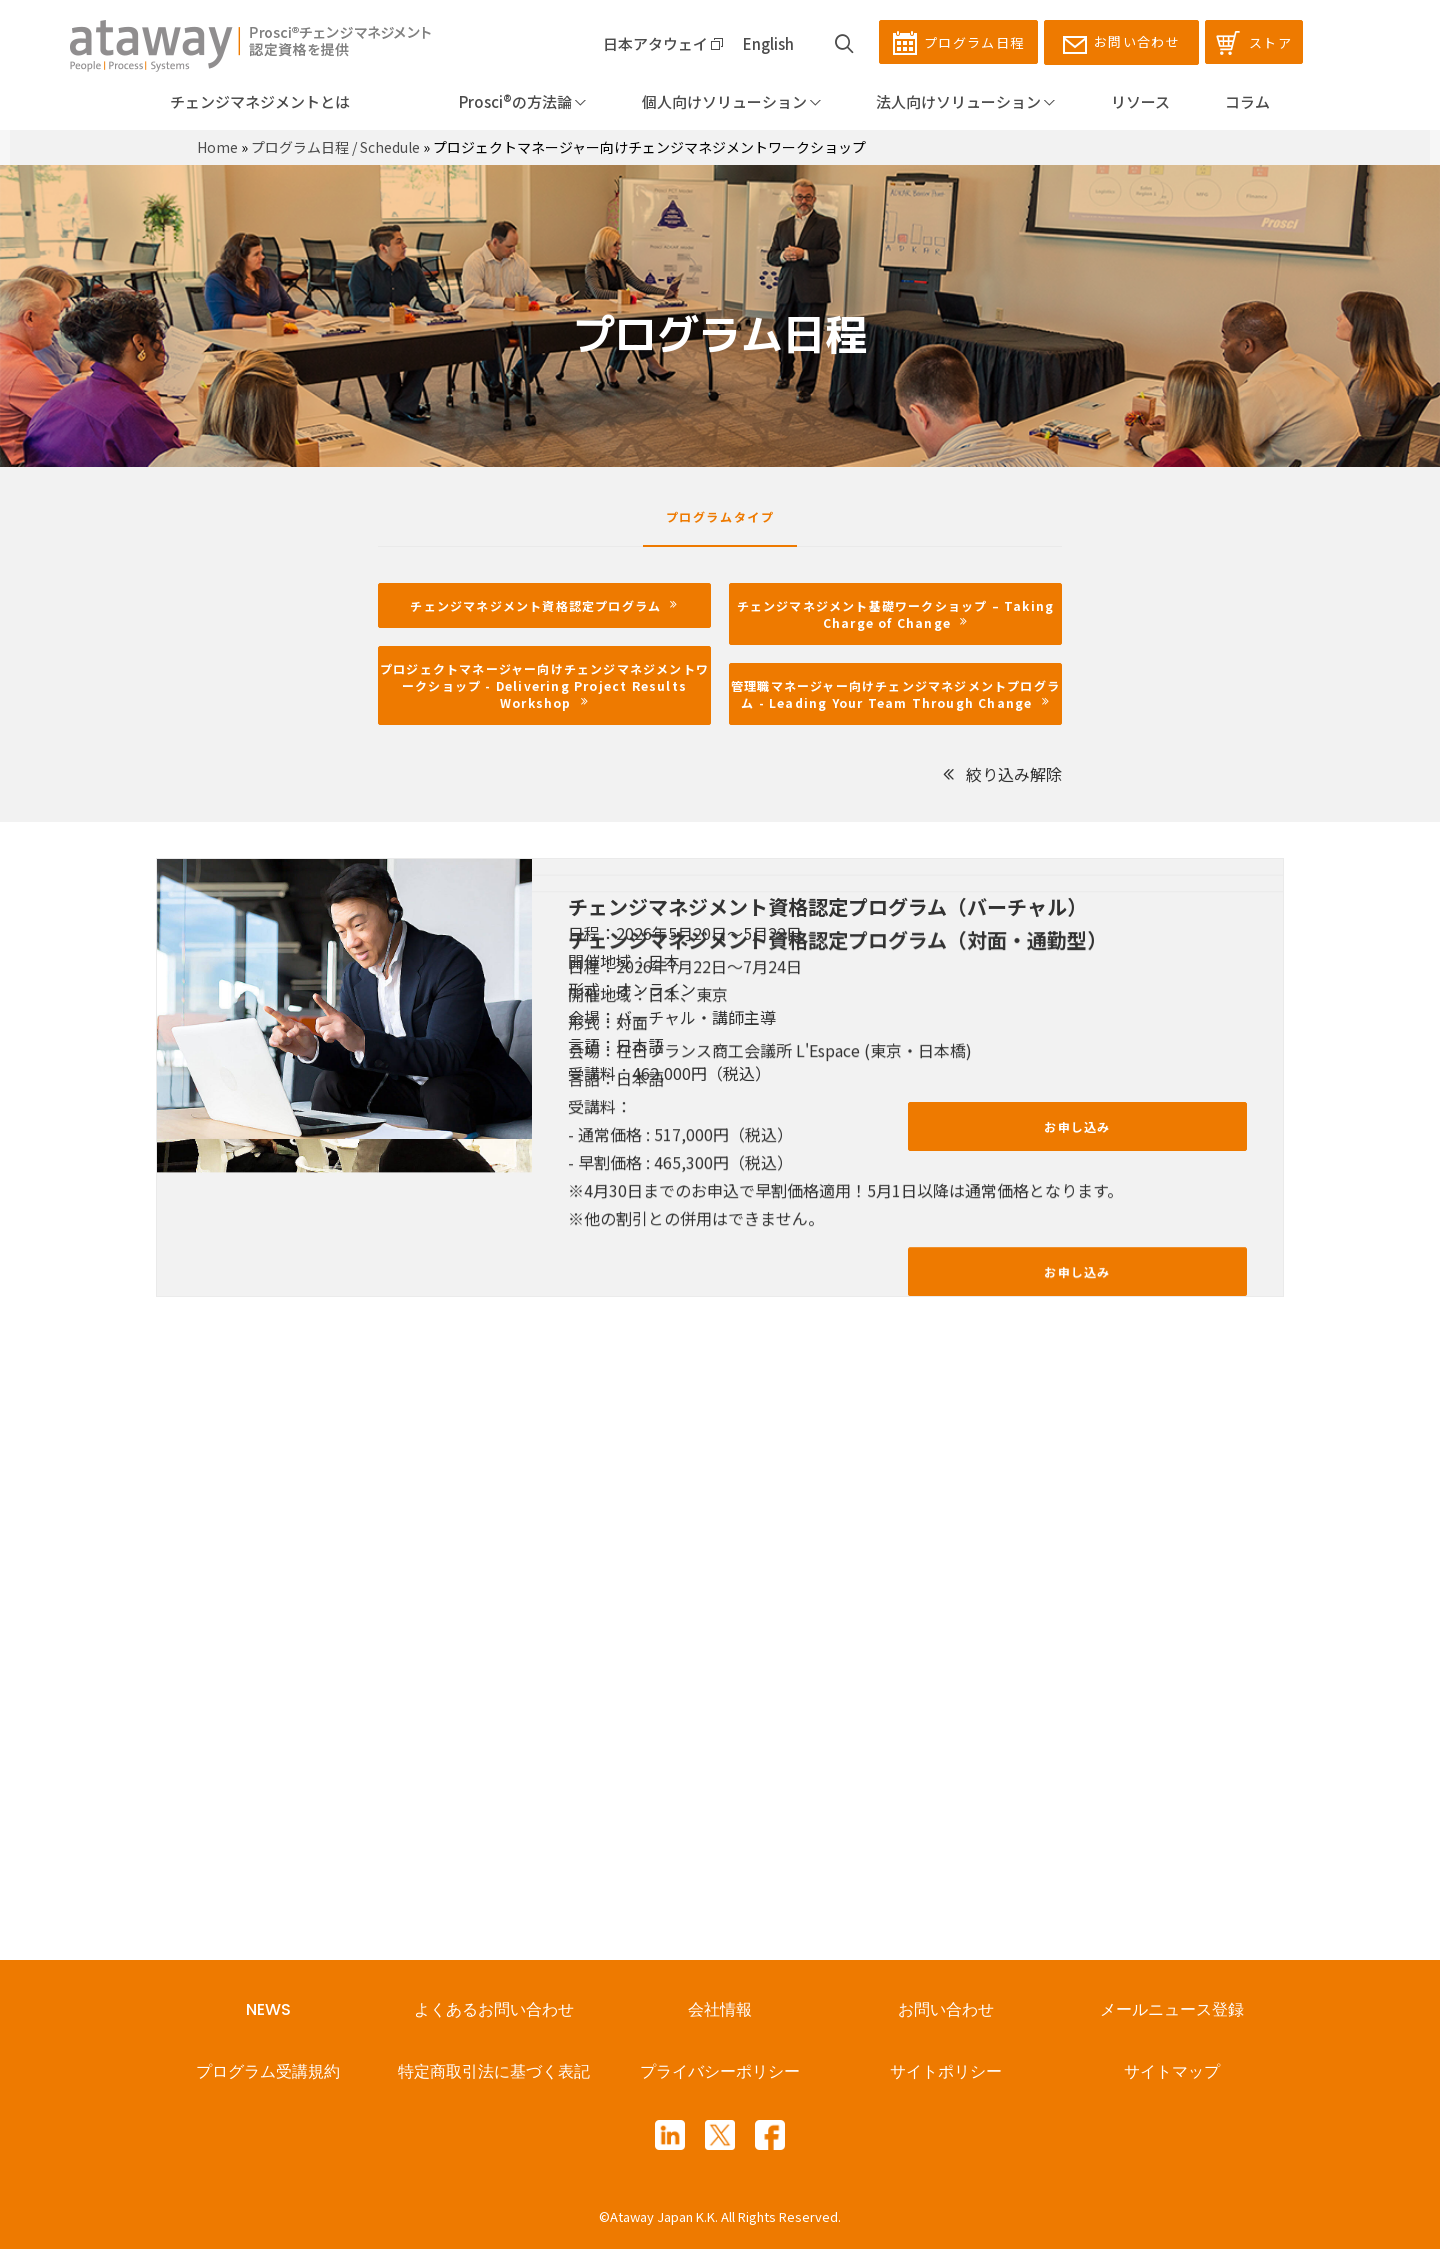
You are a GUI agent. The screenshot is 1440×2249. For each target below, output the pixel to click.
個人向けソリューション (731, 101)
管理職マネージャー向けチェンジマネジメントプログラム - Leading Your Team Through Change (895, 694)
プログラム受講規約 (268, 2071)
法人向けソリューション (965, 101)
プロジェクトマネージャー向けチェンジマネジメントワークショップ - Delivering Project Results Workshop (544, 685)
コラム (1247, 101)
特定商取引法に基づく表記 (494, 2071)
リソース (1140, 101)
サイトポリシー (946, 2071)
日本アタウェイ (663, 43)
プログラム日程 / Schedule (335, 147)
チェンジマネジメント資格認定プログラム (544, 605)
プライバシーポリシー (720, 2071)
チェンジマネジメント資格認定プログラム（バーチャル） (827, 906)
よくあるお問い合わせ (494, 2009)
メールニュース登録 (1172, 2009)
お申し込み (1077, 1126)
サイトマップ (1172, 2071)
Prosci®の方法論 (495, 101)
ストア (1254, 43)
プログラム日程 (958, 43)
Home (217, 147)
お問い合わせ (1121, 43)
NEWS (268, 2009)
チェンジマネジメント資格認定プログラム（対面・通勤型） (837, 1236)
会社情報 (720, 2009)
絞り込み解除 (1001, 774)
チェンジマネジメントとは (260, 101)
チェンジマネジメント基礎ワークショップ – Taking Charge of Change (898, 614)
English (768, 43)
